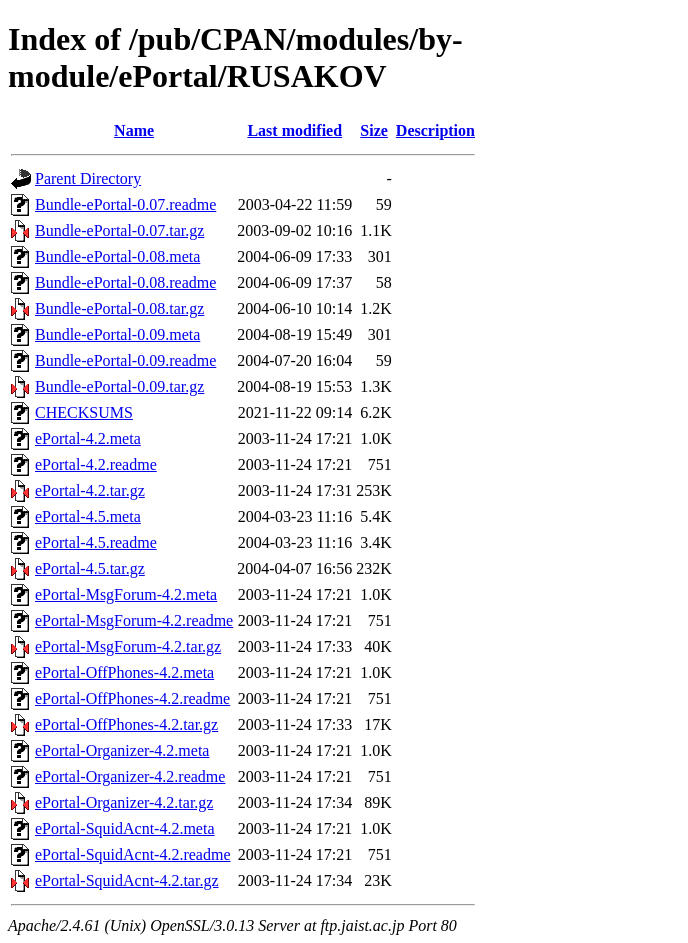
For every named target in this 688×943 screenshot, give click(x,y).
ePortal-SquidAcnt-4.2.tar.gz (127, 880)
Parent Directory (88, 178)
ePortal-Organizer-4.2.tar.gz (124, 802)
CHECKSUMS (84, 412)
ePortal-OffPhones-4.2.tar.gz (126, 724)
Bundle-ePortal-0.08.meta (117, 256)
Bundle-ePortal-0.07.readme (125, 204)
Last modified (294, 130)
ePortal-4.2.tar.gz (90, 490)
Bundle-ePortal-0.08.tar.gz (119, 308)
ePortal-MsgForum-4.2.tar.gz (128, 646)
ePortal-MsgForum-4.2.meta (126, 594)
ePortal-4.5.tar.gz (90, 568)
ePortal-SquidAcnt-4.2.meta (125, 828)
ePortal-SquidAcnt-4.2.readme (133, 854)
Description (435, 130)
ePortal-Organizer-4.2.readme (130, 776)
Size (374, 130)
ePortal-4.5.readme (96, 542)
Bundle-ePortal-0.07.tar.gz (119, 230)
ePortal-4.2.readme (96, 464)
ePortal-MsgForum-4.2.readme (134, 620)
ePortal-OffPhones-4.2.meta (124, 672)
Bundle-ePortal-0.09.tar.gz (119, 386)
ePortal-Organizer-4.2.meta (122, 750)
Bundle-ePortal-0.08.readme (125, 282)
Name (134, 130)
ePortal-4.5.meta (88, 516)
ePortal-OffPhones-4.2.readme (132, 698)
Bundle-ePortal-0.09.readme (125, 360)
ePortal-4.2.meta (88, 438)
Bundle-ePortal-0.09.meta (117, 334)
